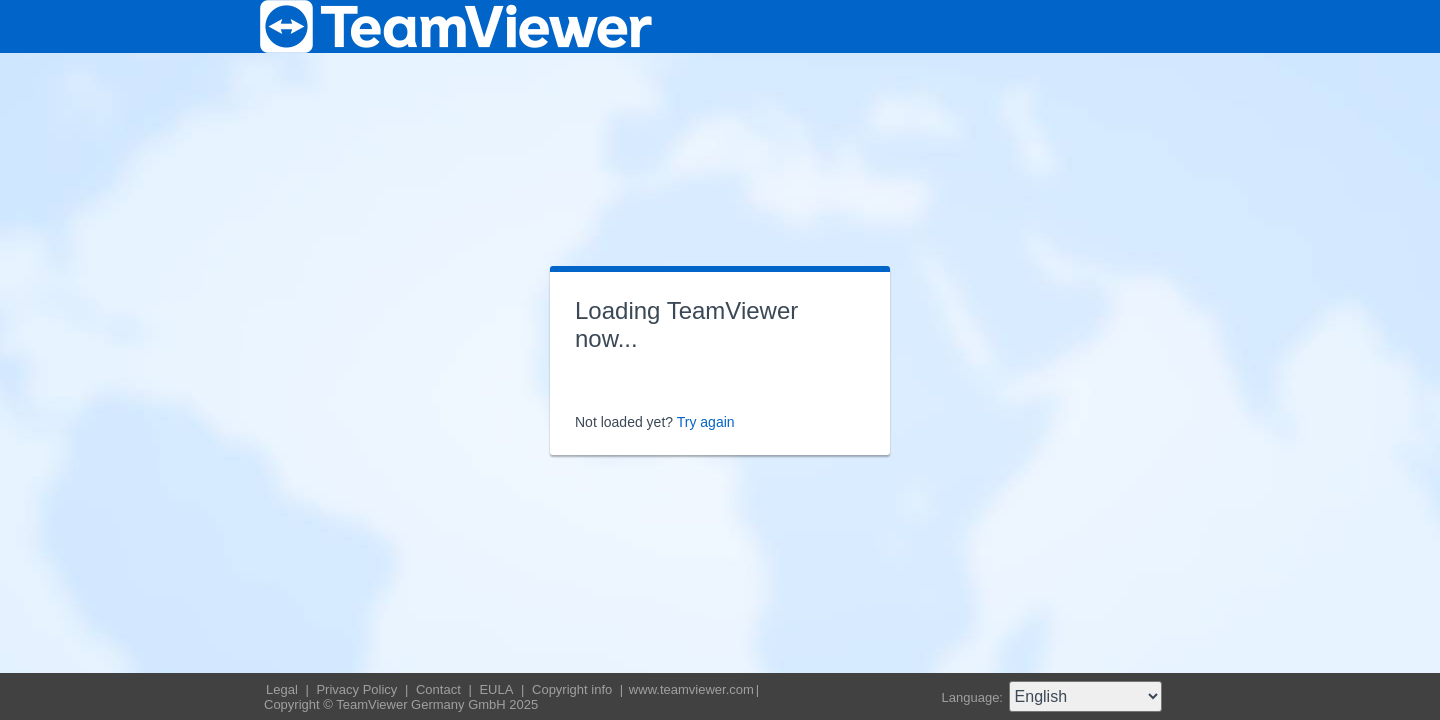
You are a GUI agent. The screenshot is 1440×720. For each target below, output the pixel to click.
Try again (706, 422)
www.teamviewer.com (691, 689)
